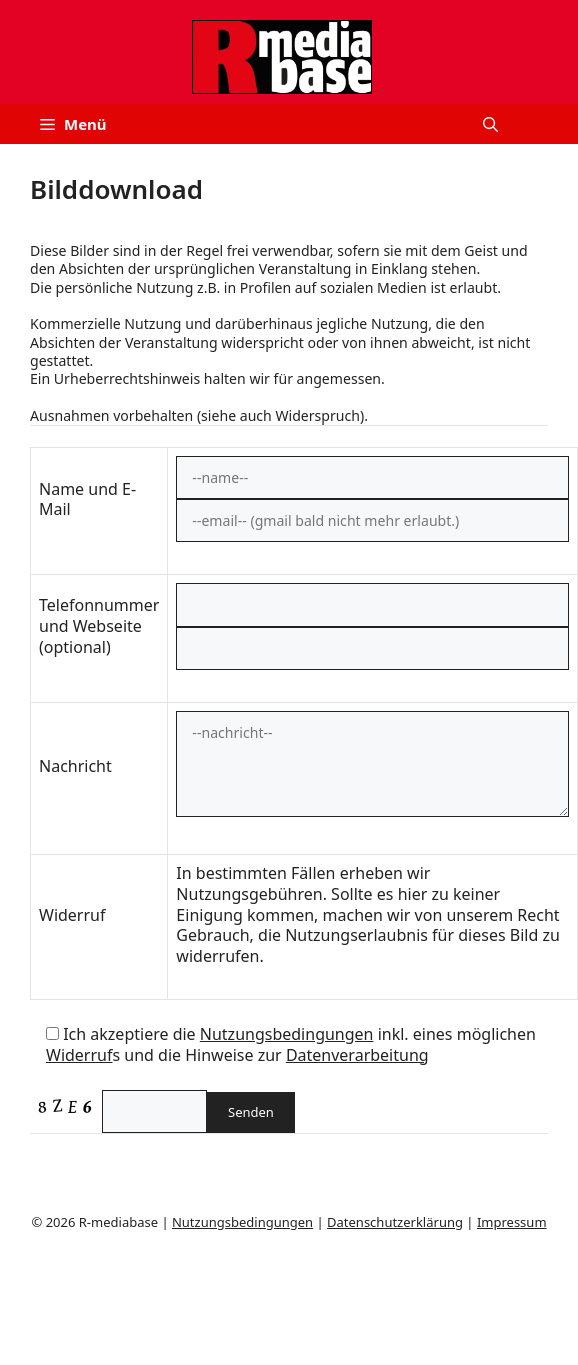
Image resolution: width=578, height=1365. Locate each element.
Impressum (512, 1222)
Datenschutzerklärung (395, 1222)
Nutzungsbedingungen (287, 1034)
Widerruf (79, 1055)
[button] (490, 124)
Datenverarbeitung (357, 1055)
